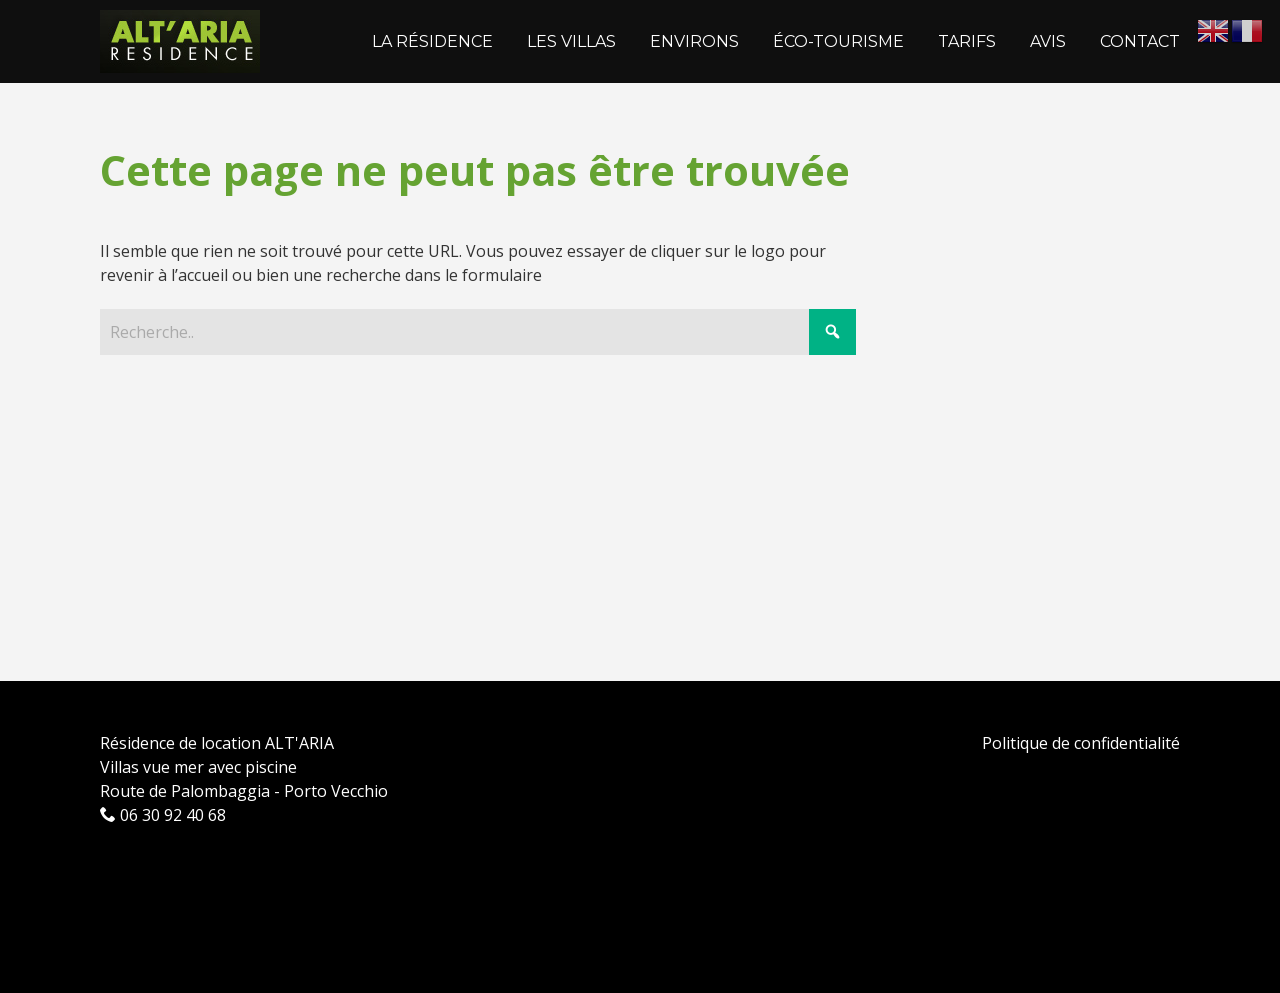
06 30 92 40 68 (163, 815)
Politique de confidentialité (1081, 743)
